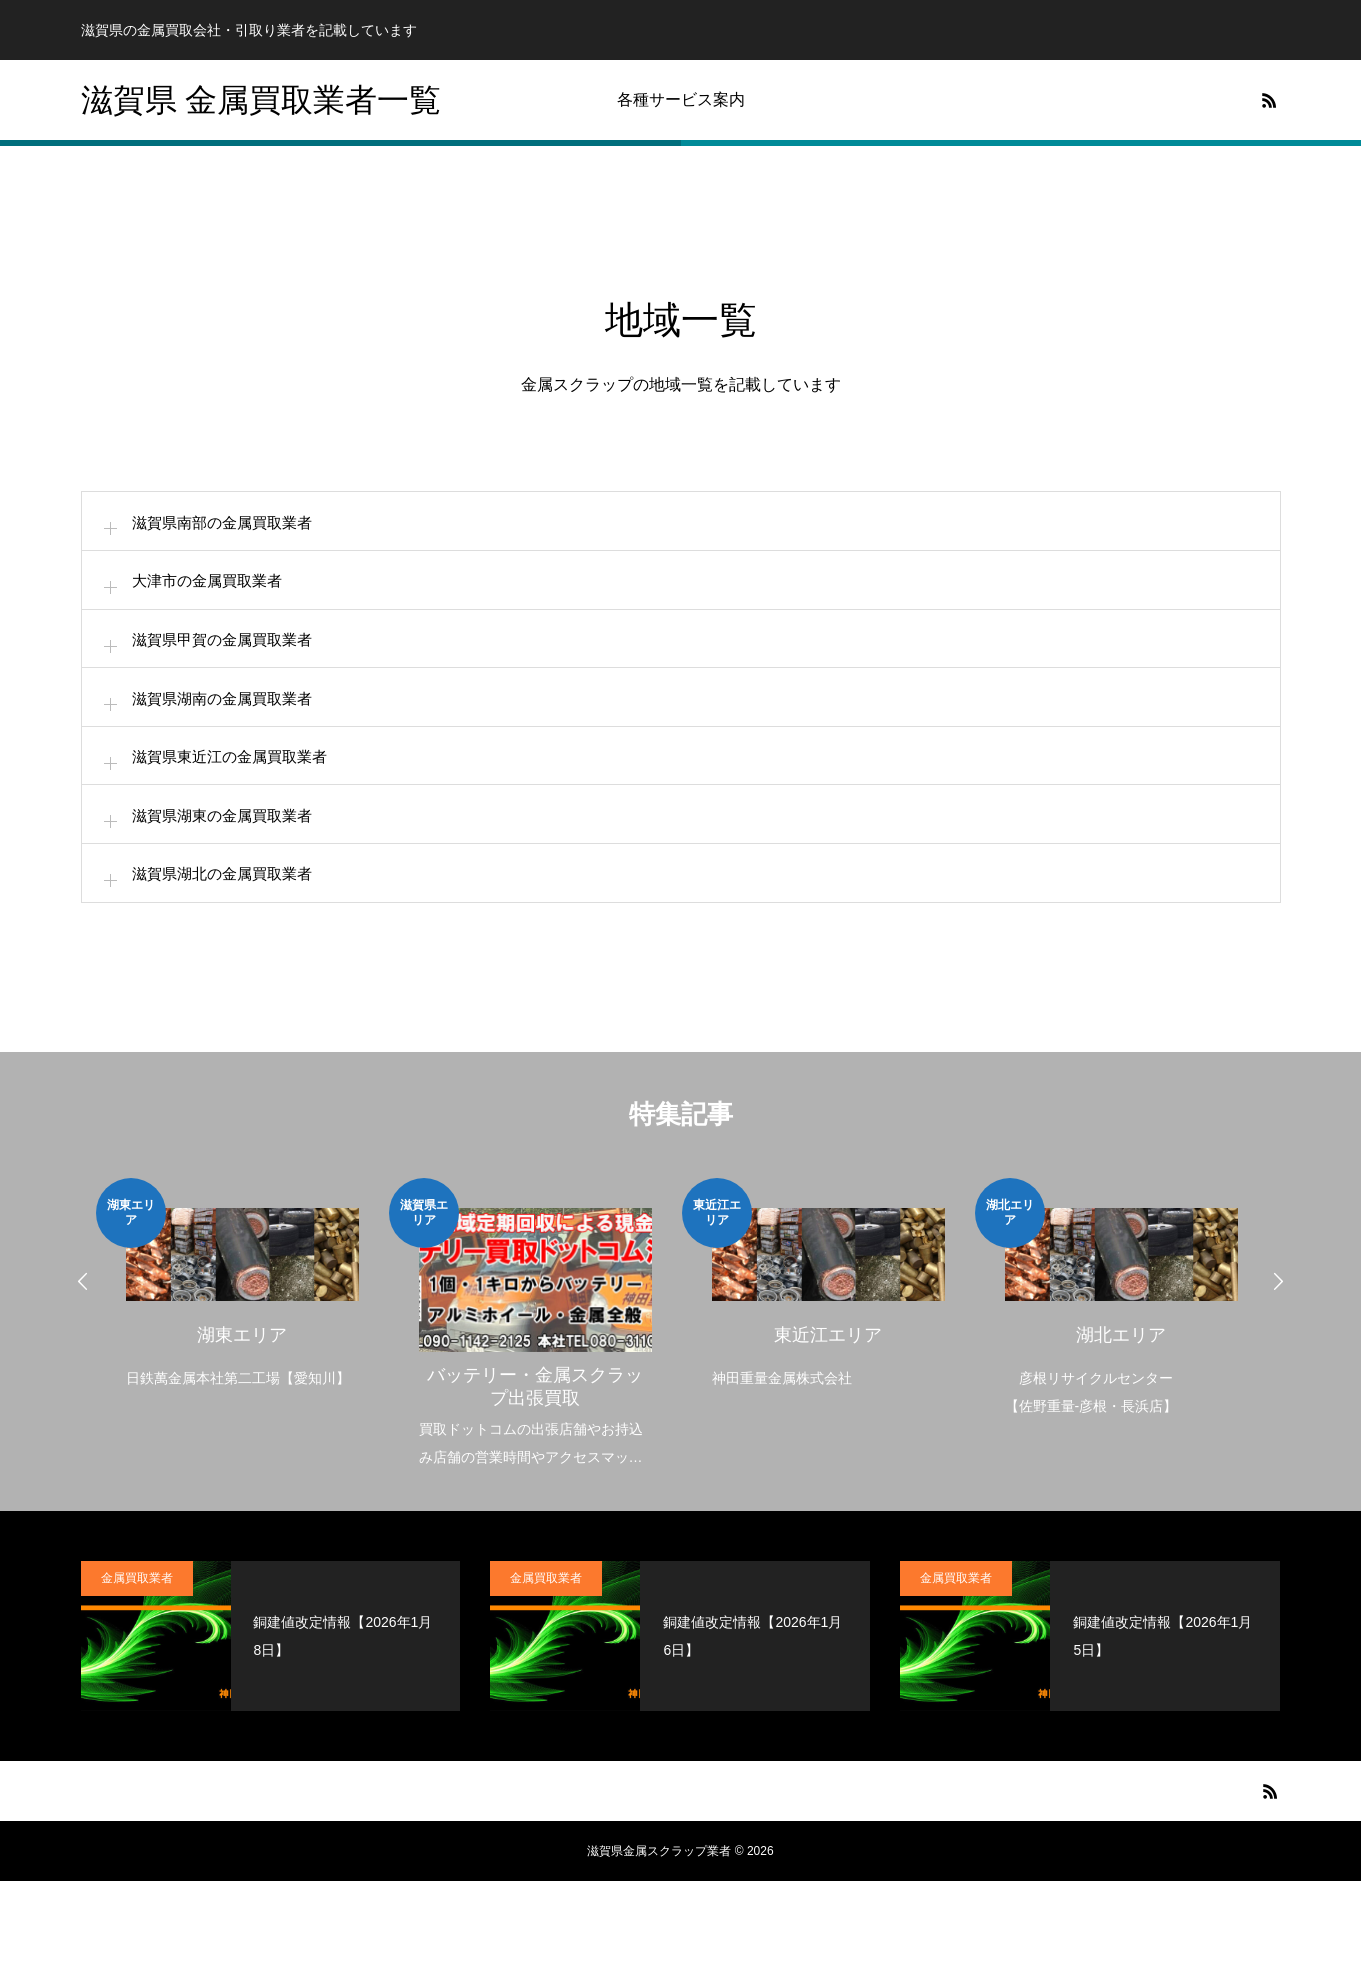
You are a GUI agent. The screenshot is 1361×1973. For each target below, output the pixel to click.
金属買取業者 (137, 1670)
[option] (242, 1377)
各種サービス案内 (681, 99)
